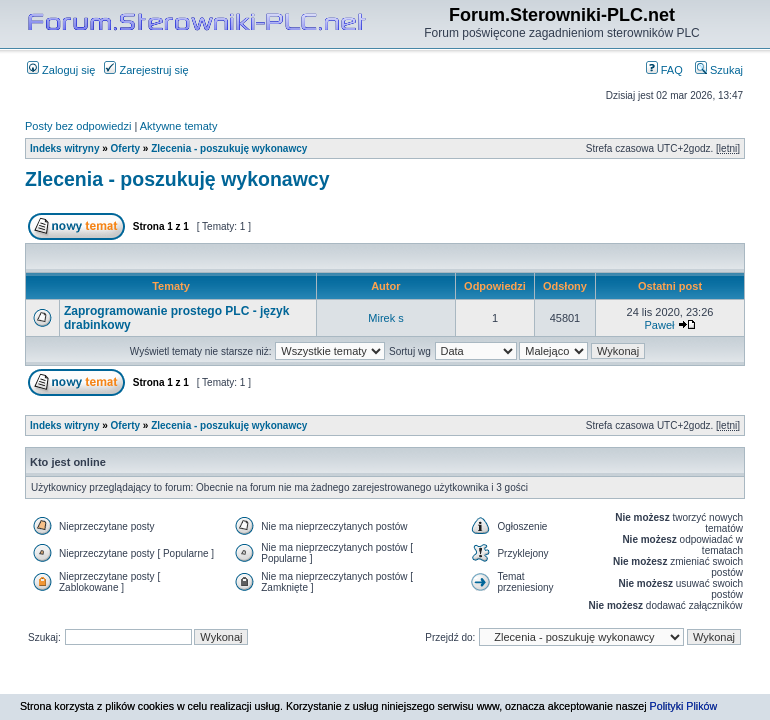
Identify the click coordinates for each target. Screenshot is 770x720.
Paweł (659, 325)
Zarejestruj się (146, 70)
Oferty (125, 148)
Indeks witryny (64, 148)
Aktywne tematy (179, 126)
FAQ (664, 70)
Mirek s (385, 318)
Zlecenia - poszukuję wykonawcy (229, 148)
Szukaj (719, 70)
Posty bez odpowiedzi (78, 126)
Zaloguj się (61, 70)
